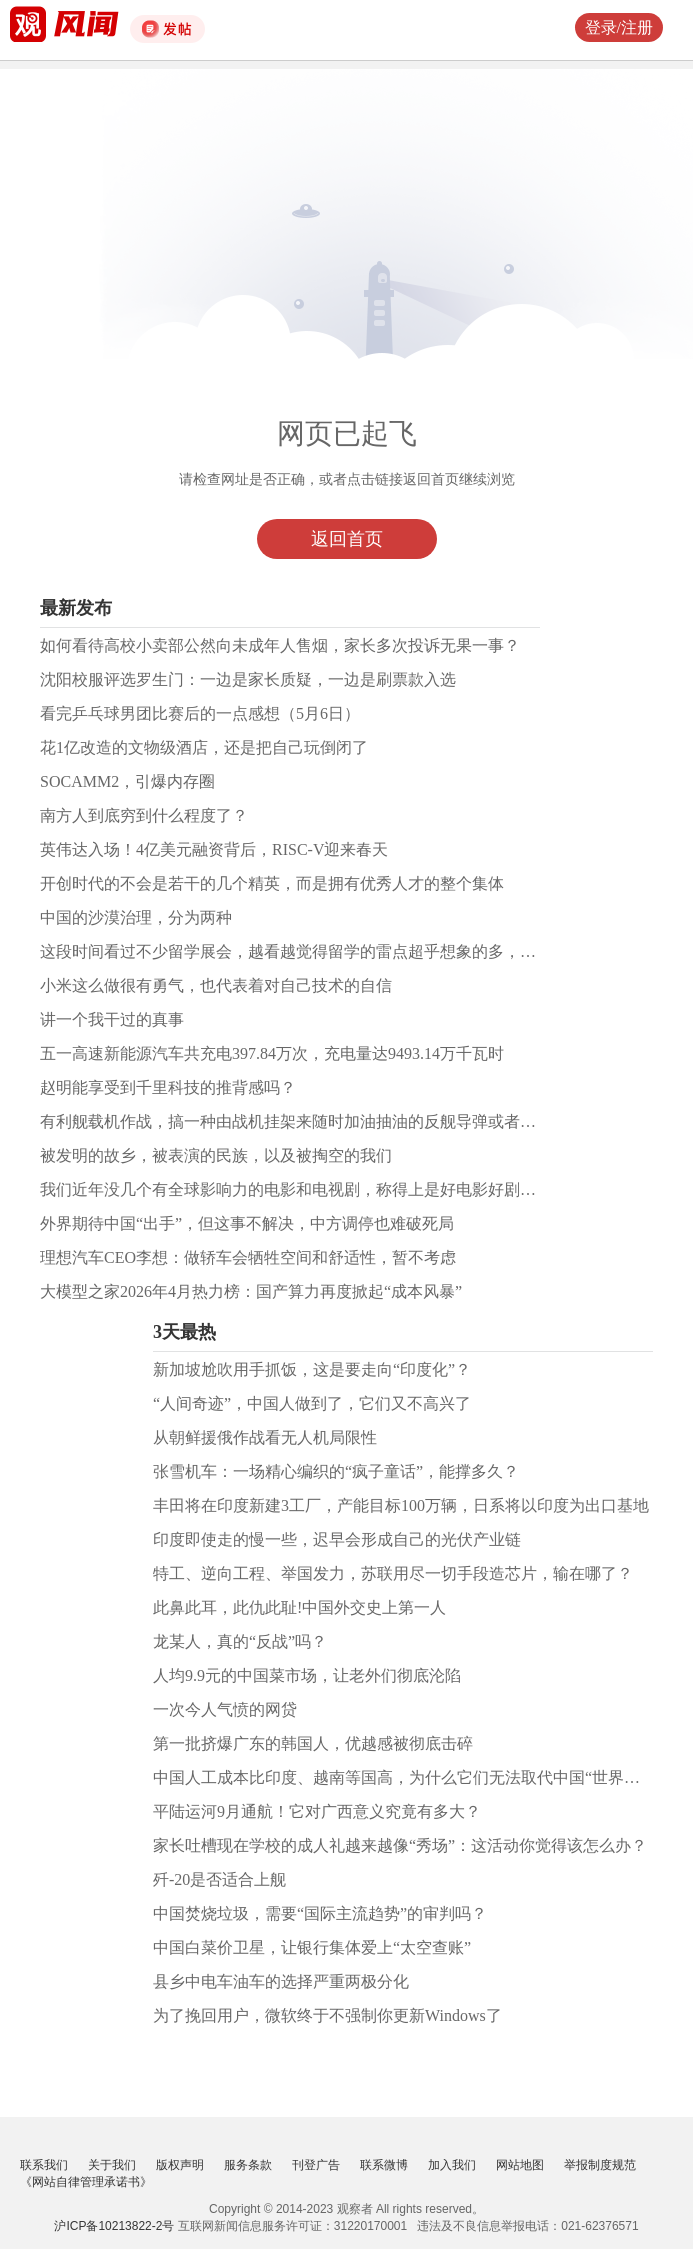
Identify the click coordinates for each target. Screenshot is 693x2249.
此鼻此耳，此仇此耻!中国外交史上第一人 (299, 1607)
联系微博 (384, 2165)
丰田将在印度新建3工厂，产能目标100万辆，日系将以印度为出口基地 (401, 1505)
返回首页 (347, 539)
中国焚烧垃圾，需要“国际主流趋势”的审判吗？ (320, 1913)
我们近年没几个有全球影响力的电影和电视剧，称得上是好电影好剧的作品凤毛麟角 (336, 1189)
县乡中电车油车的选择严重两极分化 (281, 1981)
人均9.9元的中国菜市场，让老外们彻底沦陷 (307, 1675)
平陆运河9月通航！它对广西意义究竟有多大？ (317, 1811)
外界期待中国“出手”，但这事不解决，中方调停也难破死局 (247, 1223)
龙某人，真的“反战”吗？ (240, 1641)
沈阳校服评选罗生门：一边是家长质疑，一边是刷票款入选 (248, 679)
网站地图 (520, 2165)
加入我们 (452, 2165)
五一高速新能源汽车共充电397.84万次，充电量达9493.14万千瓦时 (272, 1053)
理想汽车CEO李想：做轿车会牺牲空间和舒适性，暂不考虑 (248, 1257)
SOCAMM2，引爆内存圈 (127, 781)
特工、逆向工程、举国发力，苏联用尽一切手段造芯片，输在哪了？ (393, 1573)
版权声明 (180, 2165)
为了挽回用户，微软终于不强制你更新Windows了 (327, 2015)
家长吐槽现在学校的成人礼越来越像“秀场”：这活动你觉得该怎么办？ (400, 1845)
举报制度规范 (600, 2165)
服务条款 (248, 2165)
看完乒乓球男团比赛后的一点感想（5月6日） (200, 713)
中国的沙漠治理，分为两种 (136, 917)
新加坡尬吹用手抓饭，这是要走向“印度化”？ (312, 1369)
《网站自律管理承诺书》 (86, 2182)
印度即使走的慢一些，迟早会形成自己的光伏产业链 (337, 1539)
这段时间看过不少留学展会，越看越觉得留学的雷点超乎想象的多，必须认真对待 (328, 951)
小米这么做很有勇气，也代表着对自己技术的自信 (216, 985)
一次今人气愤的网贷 (225, 1709)
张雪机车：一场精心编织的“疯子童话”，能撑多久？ (336, 1471)
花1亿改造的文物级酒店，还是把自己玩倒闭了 (204, 747)
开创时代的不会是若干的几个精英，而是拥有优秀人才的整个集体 (272, 883)
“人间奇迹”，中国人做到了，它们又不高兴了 (312, 1403)
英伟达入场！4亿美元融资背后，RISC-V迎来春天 (214, 849)
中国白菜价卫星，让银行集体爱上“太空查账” (312, 1947)
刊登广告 (316, 2165)
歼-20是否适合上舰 (219, 1879)
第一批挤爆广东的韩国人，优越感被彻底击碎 (313, 1743)
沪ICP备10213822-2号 (114, 2226)
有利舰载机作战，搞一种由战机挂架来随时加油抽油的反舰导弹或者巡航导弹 (312, 1121)
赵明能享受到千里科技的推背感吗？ (168, 1087)
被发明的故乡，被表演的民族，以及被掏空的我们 (216, 1155)
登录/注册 (619, 27)
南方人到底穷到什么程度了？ (144, 815)
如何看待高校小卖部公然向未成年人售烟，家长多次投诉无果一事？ (280, 645)
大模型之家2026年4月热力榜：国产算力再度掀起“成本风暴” (251, 1291)
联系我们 (44, 2165)
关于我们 (112, 2165)
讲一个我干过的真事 (112, 1019)
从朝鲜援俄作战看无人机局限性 (265, 1437)
